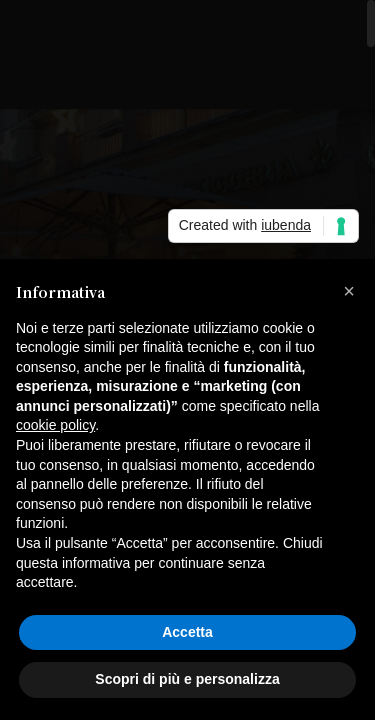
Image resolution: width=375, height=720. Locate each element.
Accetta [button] (187, 632)
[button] (349, 291)
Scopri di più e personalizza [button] (187, 679)
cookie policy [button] (55, 425)
